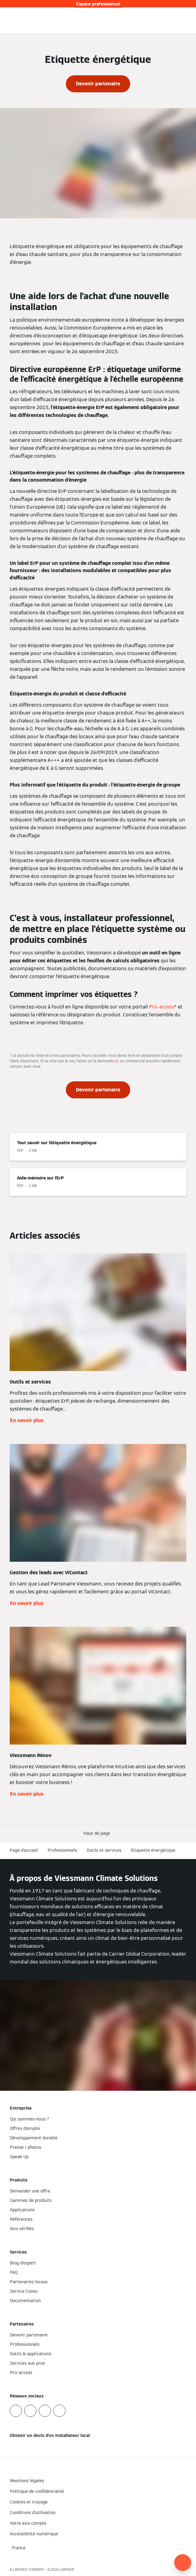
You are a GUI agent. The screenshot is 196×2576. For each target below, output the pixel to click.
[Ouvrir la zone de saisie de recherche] (179, 21)
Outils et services (104, 1850)
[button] (98, 1833)
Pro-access (161, 1007)
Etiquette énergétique (153, 1850)
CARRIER (67, 2569)
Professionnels (62, 1850)
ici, (116, 1061)
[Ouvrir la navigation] (188, 20)
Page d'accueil (24, 1850)
